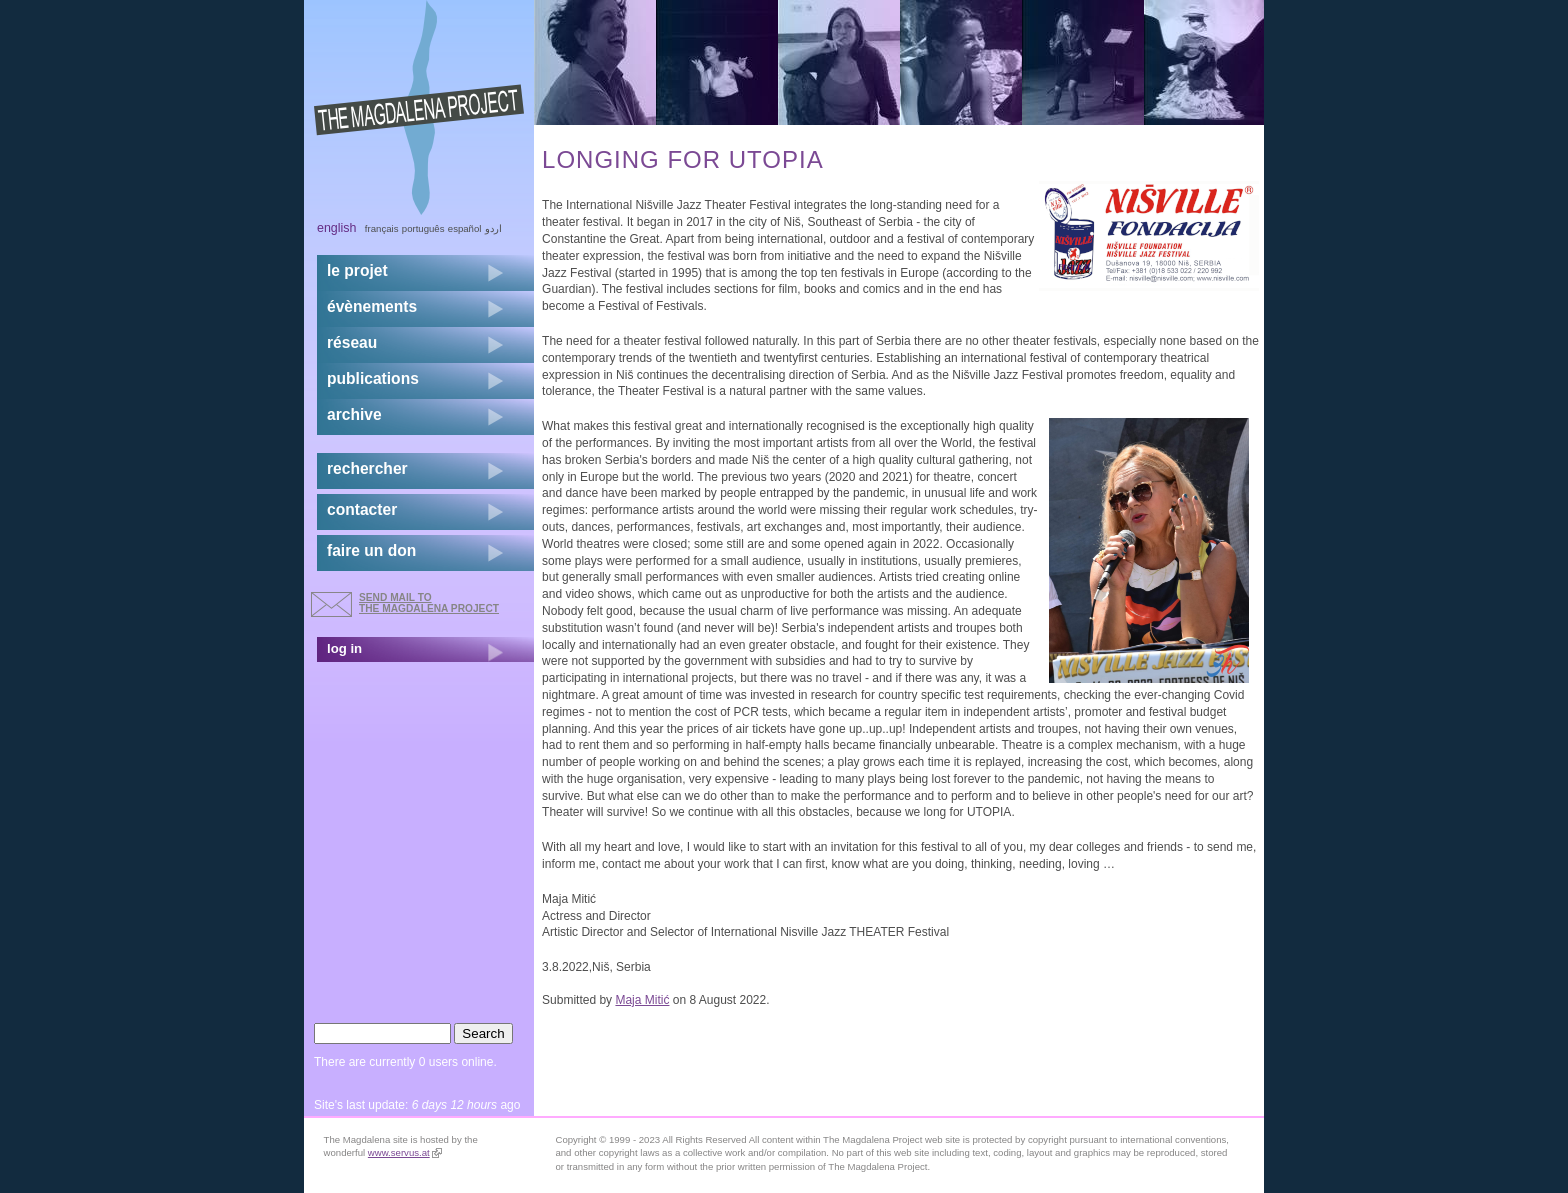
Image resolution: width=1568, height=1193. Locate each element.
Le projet (357, 270)
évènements (372, 306)
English (337, 228)
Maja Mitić (642, 1000)
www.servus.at (405, 1152)
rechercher (367, 468)
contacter (362, 509)
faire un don (371, 550)
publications (373, 378)
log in (344, 648)
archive (354, 414)
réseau (352, 342)
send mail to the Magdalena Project (429, 602)
